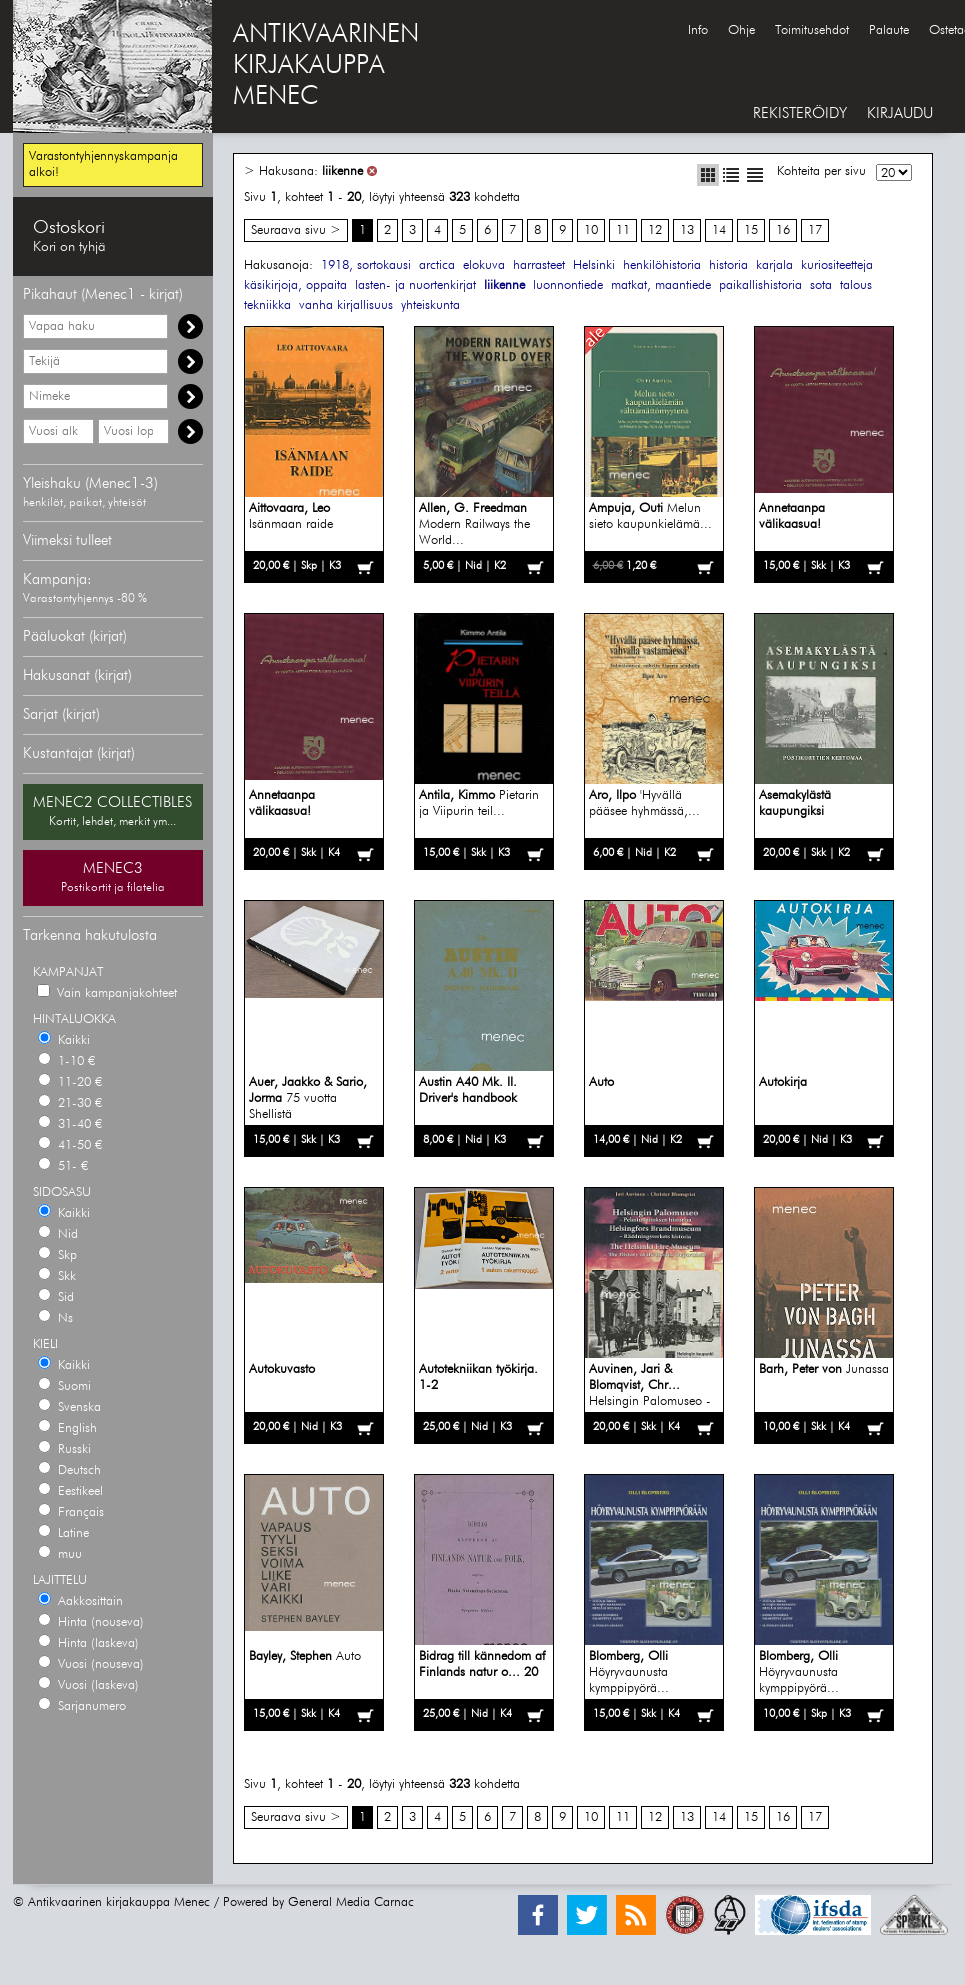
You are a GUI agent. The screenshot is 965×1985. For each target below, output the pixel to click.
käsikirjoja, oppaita (295, 285)
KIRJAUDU (900, 113)
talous (856, 285)
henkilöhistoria (662, 265)
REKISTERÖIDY (800, 113)
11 (623, 230)
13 (687, 230)
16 (783, 230)
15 (751, 230)
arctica (437, 265)
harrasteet (539, 265)
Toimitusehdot (812, 30)
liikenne (342, 171)
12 (655, 230)
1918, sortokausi (366, 265)
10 (591, 230)
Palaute (889, 30)
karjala (774, 265)
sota (821, 285)
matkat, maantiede (661, 285)
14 (719, 230)
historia (728, 265)
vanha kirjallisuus (346, 305)
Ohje (741, 30)
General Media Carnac (351, 1902)
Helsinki (594, 265)
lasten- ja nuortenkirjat (415, 285)
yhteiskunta (430, 305)
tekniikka (267, 305)
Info (698, 30)
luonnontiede (568, 285)
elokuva (484, 265)
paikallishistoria (760, 285)
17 (815, 230)
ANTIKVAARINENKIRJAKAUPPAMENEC (326, 66)
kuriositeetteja (837, 265)
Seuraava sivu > (296, 230)
